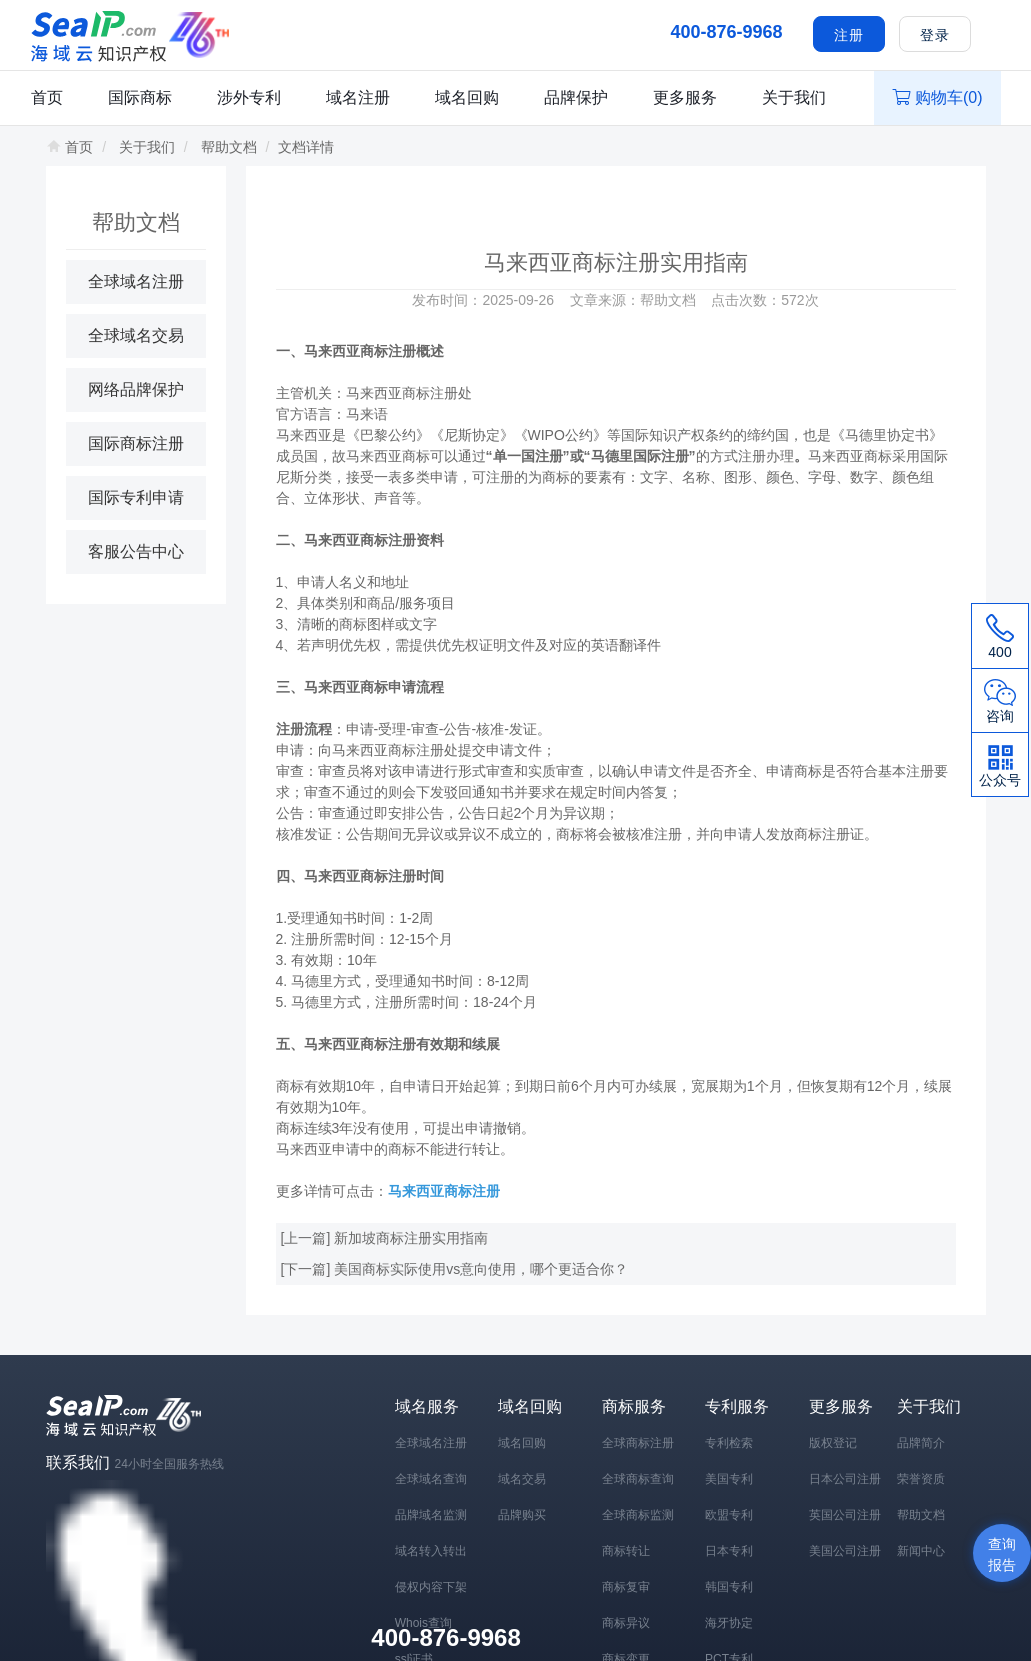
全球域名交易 (136, 335)
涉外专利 (249, 97)
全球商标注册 (638, 1443)
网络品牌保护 (136, 389)
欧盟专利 (729, 1515)
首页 (47, 97)
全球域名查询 (431, 1479)
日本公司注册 (845, 1479)
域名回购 (467, 97)
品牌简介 (921, 1443)
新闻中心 (921, 1551)
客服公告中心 (136, 551)
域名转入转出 (431, 1551)
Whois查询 (423, 1623)
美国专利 (729, 1479)
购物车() (937, 97)
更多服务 (685, 97)
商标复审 (626, 1587)
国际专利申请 (136, 497)
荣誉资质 (921, 1479)
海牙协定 (729, 1623)
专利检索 (729, 1443)
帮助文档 (229, 147)
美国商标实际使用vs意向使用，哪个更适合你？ (481, 1269)
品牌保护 (576, 97)
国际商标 (140, 97)
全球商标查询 (638, 1479)
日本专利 (729, 1551)
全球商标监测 (638, 1515)
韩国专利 (729, 1587)
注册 (849, 35)
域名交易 (522, 1479)
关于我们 (794, 97)
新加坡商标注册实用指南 (411, 1238)
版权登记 (833, 1443)
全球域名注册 (136, 281)
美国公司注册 (845, 1551)
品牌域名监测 (431, 1515)
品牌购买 (522, 1515)
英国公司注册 (845, 1515)
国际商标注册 (136, 443)
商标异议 (626, 1623)
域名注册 (358, 97)
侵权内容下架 (431, 1587)
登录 (935, 35)
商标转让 (626, 1551)
